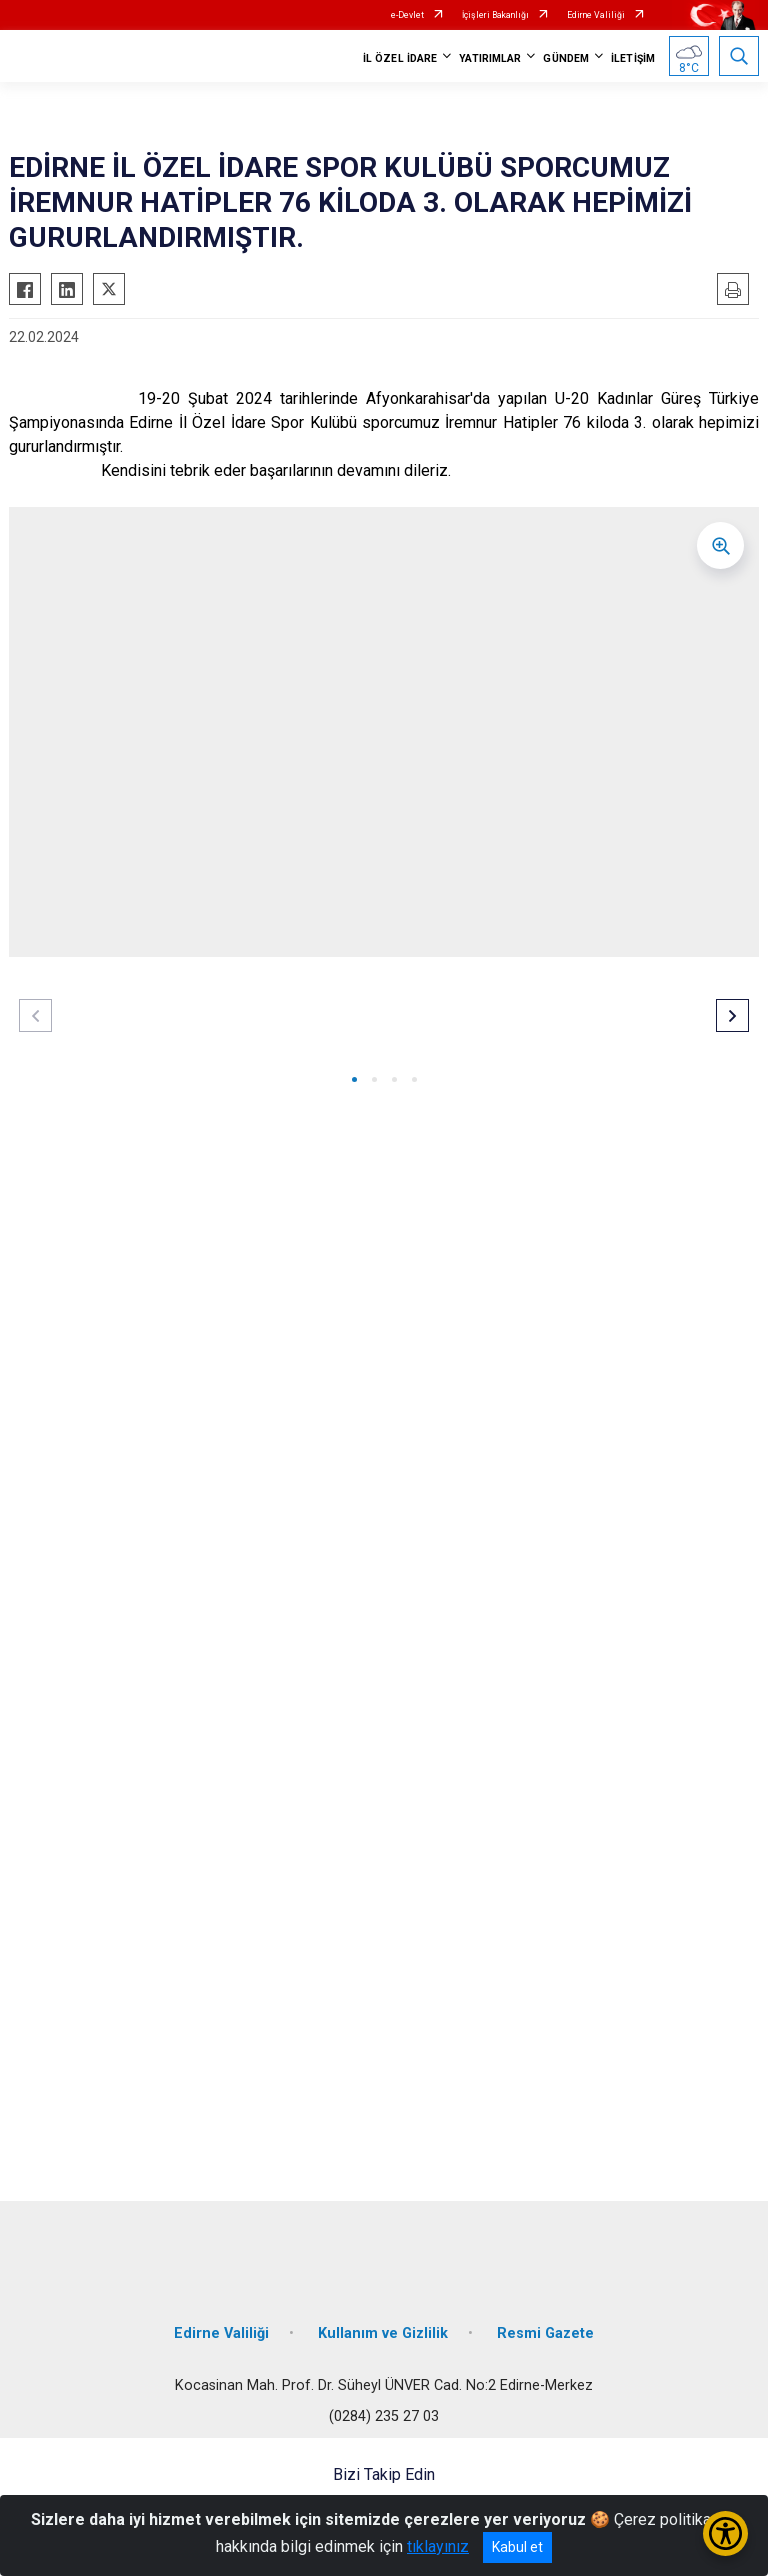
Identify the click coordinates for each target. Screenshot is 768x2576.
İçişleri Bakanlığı (495, 15)
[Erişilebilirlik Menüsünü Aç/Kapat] (725, 2533)
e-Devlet (407, 15)
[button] (354, 1079)
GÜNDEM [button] (566, 58)
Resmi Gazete (545, 2333)
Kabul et (517, 2547)
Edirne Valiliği (596, 15)
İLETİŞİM (633, 58)
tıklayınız (438, 2546)
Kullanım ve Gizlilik (383, 2333)
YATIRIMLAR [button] (490, 58)
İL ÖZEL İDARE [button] (400, 58)
